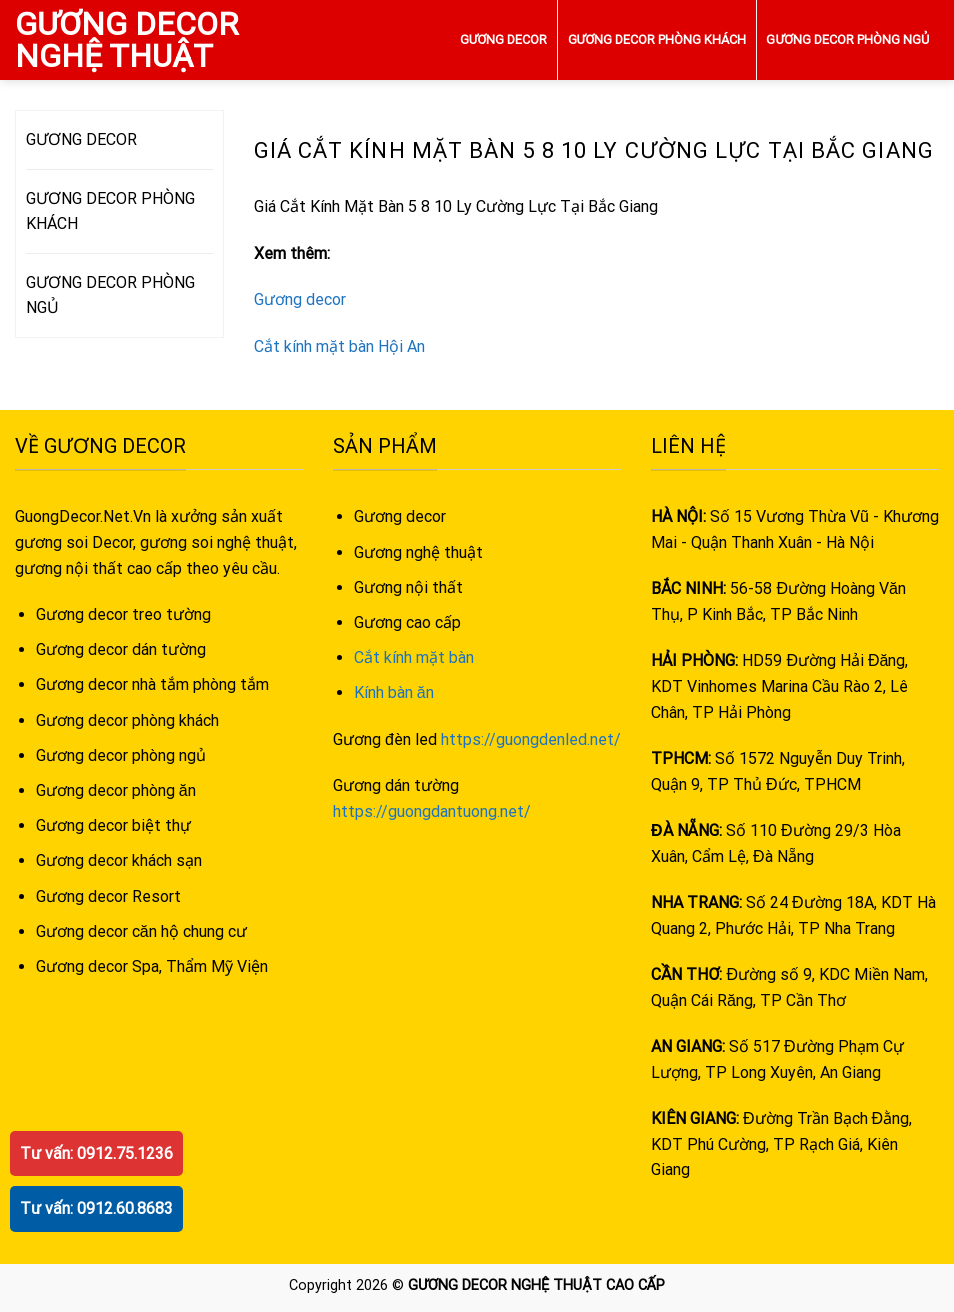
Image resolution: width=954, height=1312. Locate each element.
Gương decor (300, 299)
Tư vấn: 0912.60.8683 (96, 1208)
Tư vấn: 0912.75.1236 (96, 1153)
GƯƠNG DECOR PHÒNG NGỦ (847, 39)
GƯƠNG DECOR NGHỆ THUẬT (126, 40)
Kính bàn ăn (394, 692)
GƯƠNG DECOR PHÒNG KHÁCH (657, 39)
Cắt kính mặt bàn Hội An (339, 346)
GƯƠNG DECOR (504, 39)
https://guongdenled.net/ (531, 739)
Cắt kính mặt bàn (414, 657)
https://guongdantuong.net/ (432, 811)
